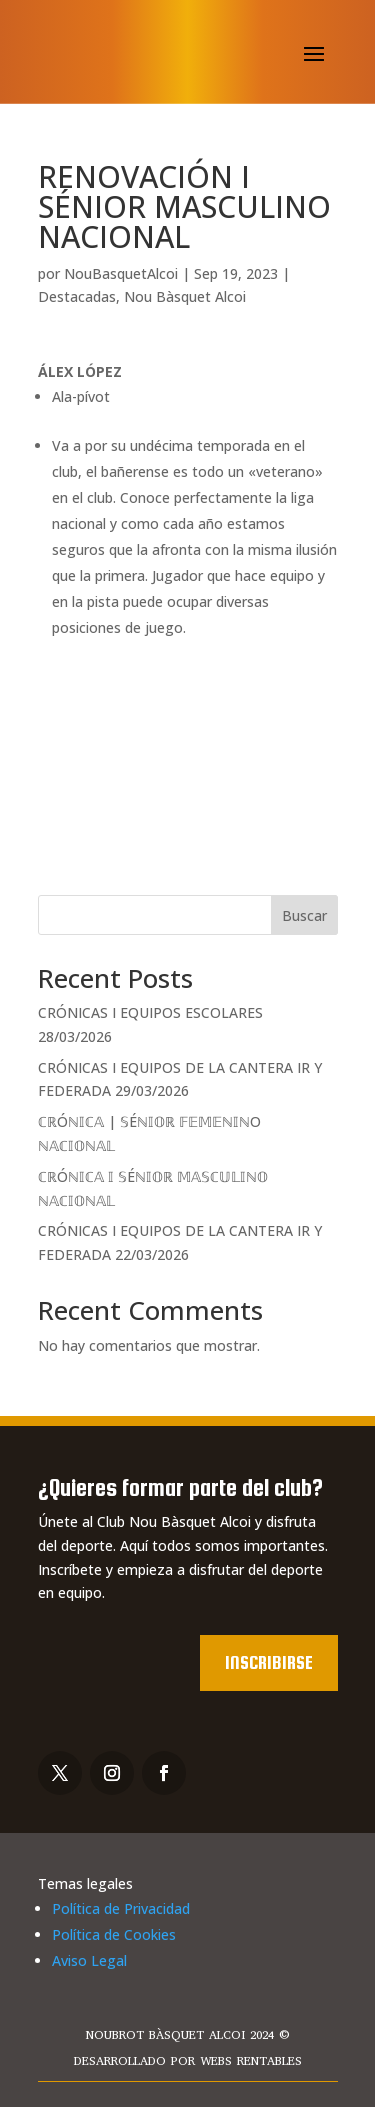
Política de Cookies (114, 1934)
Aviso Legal (89, 1960)
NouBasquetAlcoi (121, 273)
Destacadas (77, 296)
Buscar (304, 915)
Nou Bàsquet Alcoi (185, 296)
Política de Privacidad (121, 1908)
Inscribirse (269, 1662)
